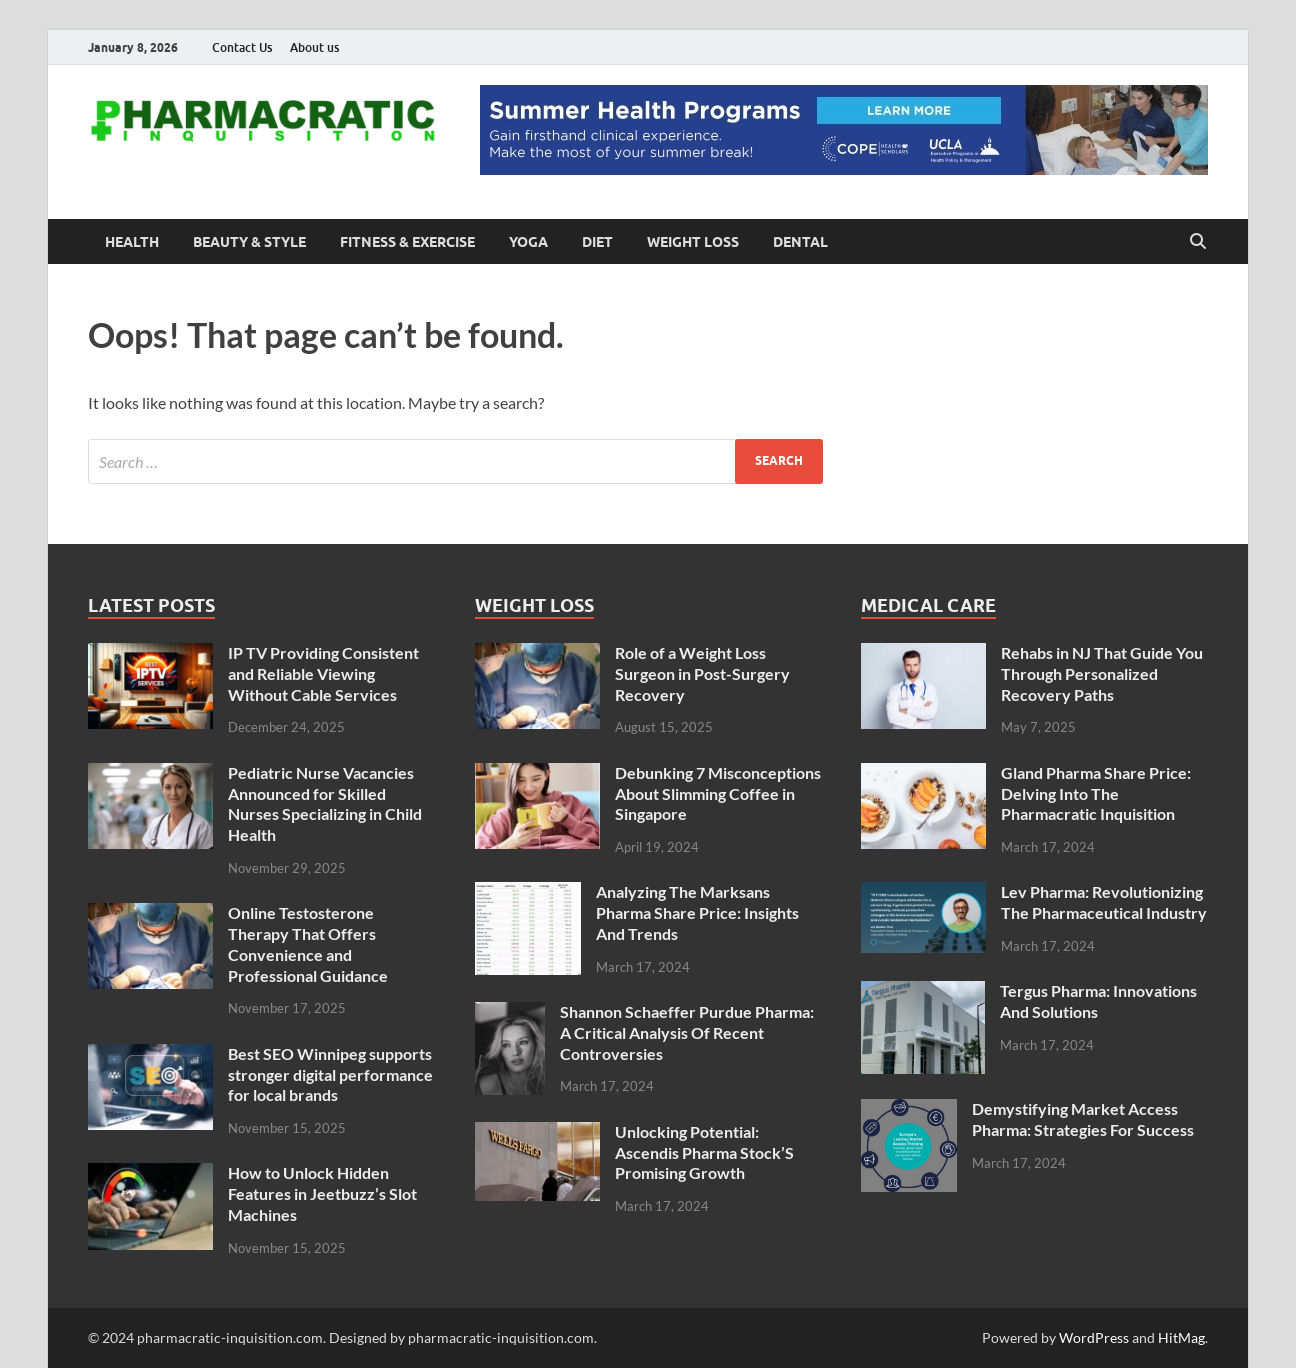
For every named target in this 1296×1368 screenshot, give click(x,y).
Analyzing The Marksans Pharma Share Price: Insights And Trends (697, 912)
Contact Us (242, 47)
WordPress (1094, 1337)
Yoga (528, 242)
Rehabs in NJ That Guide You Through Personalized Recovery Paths (1102, 673)
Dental (800, 242)
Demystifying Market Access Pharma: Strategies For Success (1083, 1119)
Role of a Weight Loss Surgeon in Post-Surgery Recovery (702, 673)
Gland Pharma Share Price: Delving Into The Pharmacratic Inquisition (1096, 793)
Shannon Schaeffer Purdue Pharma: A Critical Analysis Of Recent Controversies (687, 1032)
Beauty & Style (249, 242)
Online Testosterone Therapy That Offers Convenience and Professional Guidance (308, 943)
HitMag (1181, 1337)
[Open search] (1198, 242)
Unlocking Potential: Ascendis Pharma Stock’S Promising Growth (704, 1152)
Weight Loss (693, 242)
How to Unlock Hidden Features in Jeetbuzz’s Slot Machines (322, 1193)
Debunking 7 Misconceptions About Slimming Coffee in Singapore (718, 793)
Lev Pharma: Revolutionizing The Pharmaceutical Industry (1104, 902)
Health (132, 242)
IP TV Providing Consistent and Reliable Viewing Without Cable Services (323, 673)
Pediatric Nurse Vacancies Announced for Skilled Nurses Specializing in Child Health (325, 803)
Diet (597, 242)
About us (314, 47)
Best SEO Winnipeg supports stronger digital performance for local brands (330, 1074)
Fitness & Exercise (407, 242)
